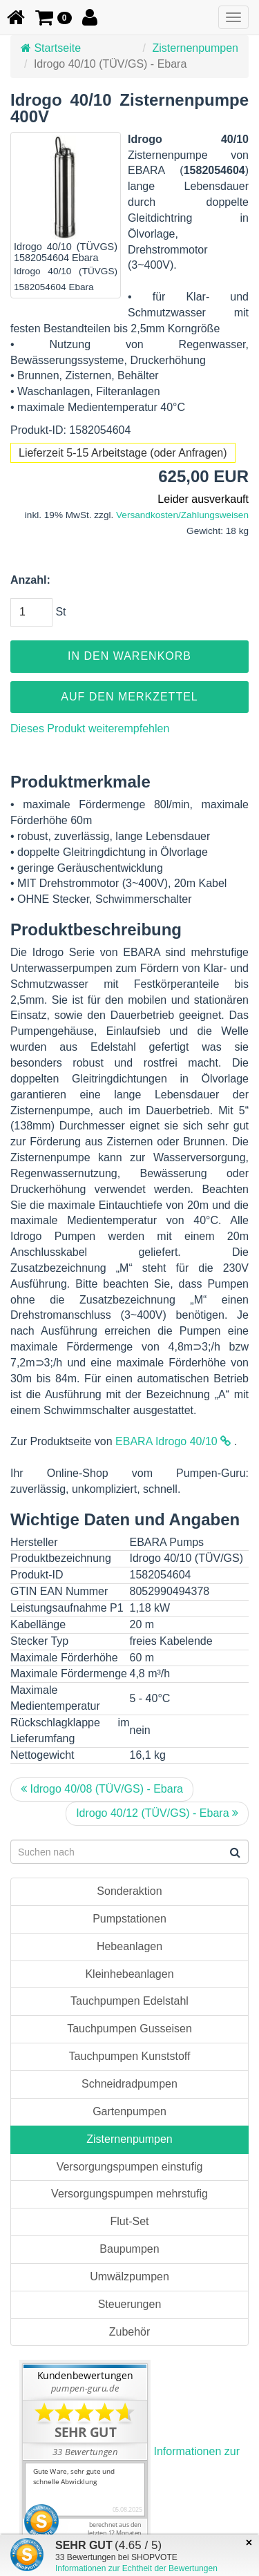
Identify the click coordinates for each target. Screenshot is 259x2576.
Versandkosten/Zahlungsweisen (182, 515)
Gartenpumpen (129, 2111)
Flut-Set (129, 2221)
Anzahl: (30, 580)
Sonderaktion (129, 1891)
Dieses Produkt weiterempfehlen (89, 728)
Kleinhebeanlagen (129, 1974)
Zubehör (130, 2332)
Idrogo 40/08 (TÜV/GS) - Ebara (102, 1789)
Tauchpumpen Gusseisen (129, 2028)
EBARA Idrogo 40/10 (173, 1441)
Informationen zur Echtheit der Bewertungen (136, 2568)
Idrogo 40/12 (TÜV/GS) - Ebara (157, 1813)
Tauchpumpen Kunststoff (130, 2056)
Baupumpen (129, 2249)
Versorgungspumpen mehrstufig (129, 2194)
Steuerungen (130, 2304)
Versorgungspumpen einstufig (130, 2167)
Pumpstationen (129, 1919)
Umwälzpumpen (129, 2276)
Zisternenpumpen (195, 48)
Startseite (51, 48)
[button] (53, 17)
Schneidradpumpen (129, 2084)
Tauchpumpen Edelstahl (129, 2001)
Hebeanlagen (129, 1946)
